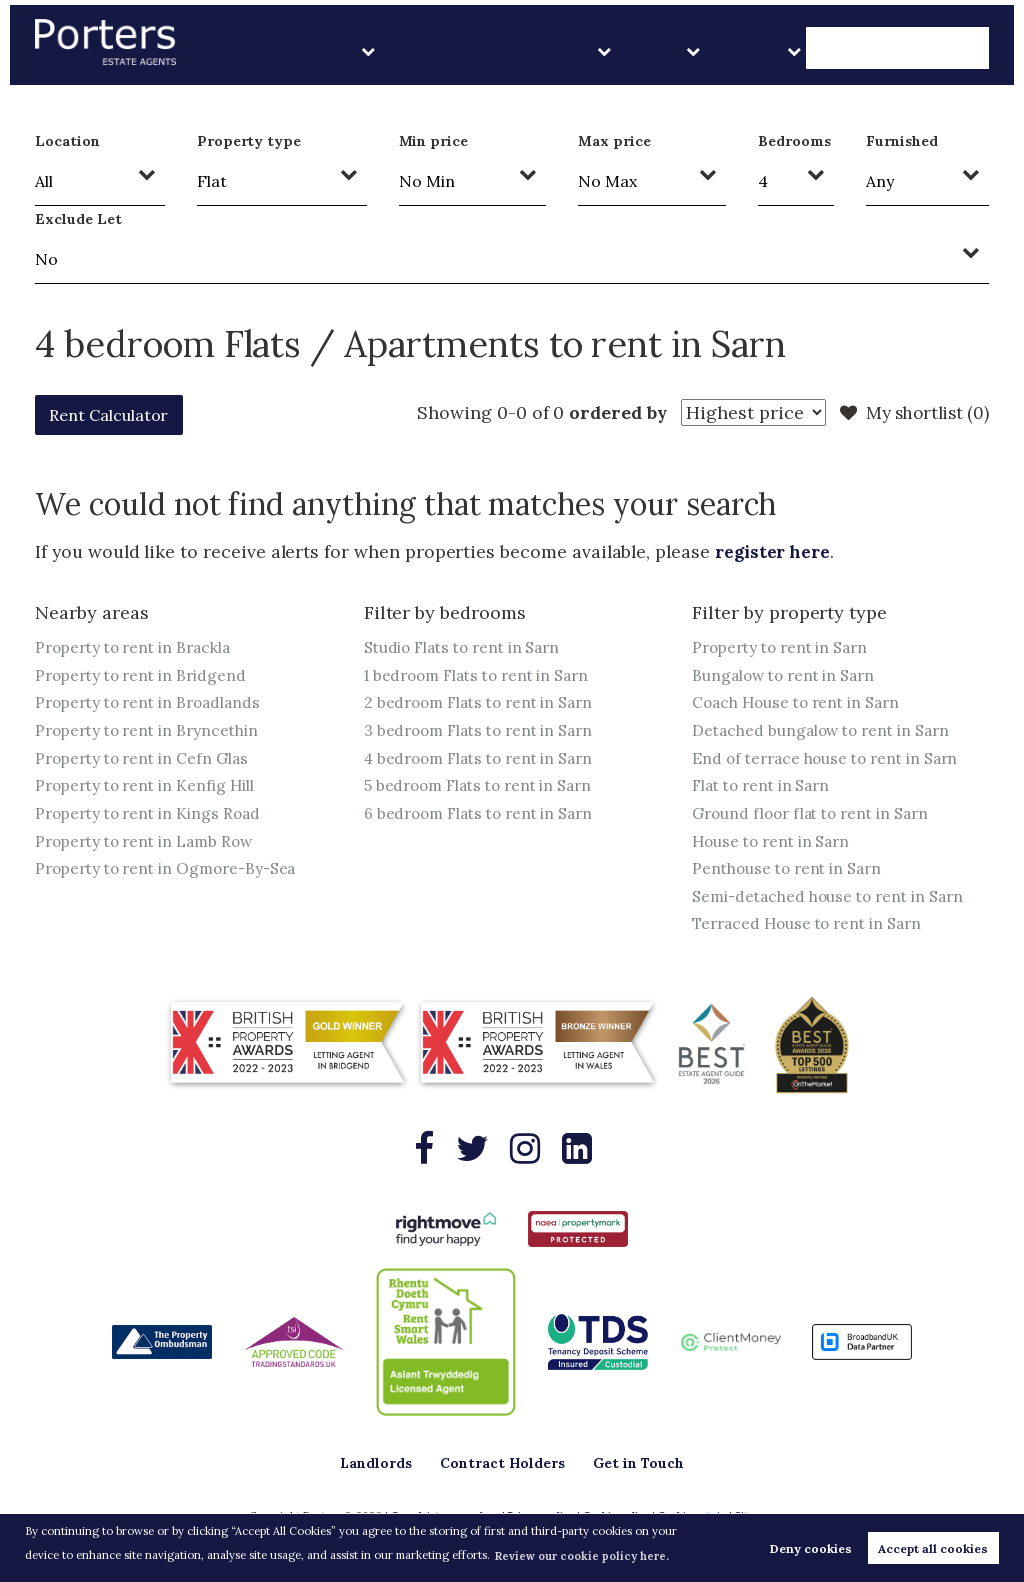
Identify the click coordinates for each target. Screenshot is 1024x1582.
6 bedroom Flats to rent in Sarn (484, 815)
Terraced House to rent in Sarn (812, 928)
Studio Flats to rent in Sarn (467, 647)
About (827, 49)
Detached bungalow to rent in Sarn (825, 731)
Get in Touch (930, 49)
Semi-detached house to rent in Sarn (832, 899)
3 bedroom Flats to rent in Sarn (484, 731)
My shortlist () (911, 413)
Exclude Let (78, 219)
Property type (249, 141)
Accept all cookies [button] (933, 1548)
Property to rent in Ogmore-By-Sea (172, 871)
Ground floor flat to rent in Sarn (816, 815)
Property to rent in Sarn (784, 647)
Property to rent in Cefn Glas (145, 759)
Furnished (902, 141)
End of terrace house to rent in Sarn (830, 759)
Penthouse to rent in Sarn (790, 871)
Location (67, 141)
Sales (761, 49)
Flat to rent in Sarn (765, 787)
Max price (614, 141)
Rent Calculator (119, 414)
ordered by (607, 412)
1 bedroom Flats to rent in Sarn (483, 675)
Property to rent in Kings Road (152, 815)
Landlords (531, 49)
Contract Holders (655, 49)
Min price (434, 141)
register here (775, 551)
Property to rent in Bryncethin (151, 731)
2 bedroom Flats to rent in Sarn (484, 703)
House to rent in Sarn (774, 843)
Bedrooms (794, 141)
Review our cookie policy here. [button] (582, 1556)
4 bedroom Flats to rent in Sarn (485, 759)
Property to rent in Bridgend (145, 675)
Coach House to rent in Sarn (800, 703)
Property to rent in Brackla (138, 647)
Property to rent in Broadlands (153, 703)
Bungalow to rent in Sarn (787, 675)
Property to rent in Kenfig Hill (148, 787)
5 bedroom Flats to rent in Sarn (484, 787)
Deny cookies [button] (811, 1548)
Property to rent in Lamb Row (149, 843)
